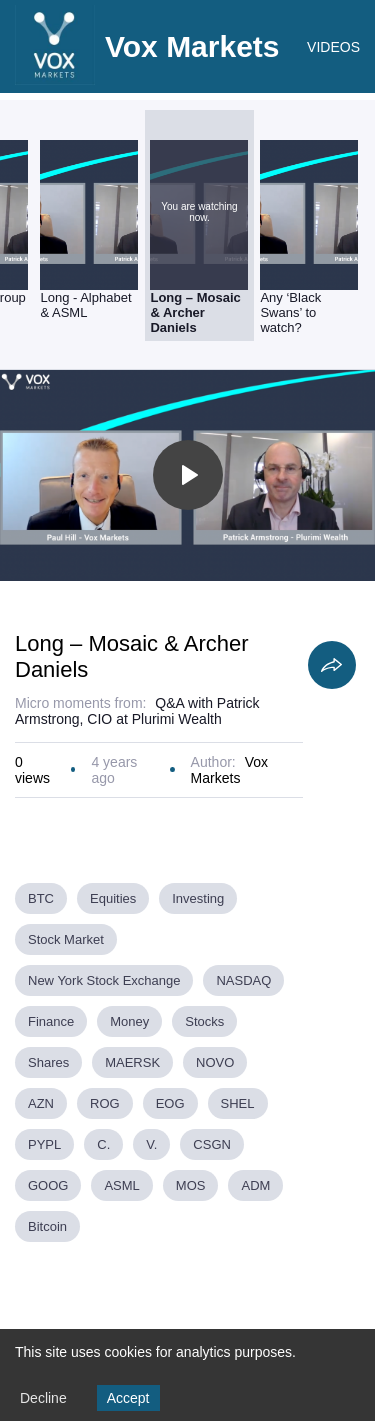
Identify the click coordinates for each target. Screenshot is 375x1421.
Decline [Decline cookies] (43, 1398)
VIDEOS (333, 47)
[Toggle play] (188, 475)
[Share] (332, 665)
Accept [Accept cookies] (128, 1398)
